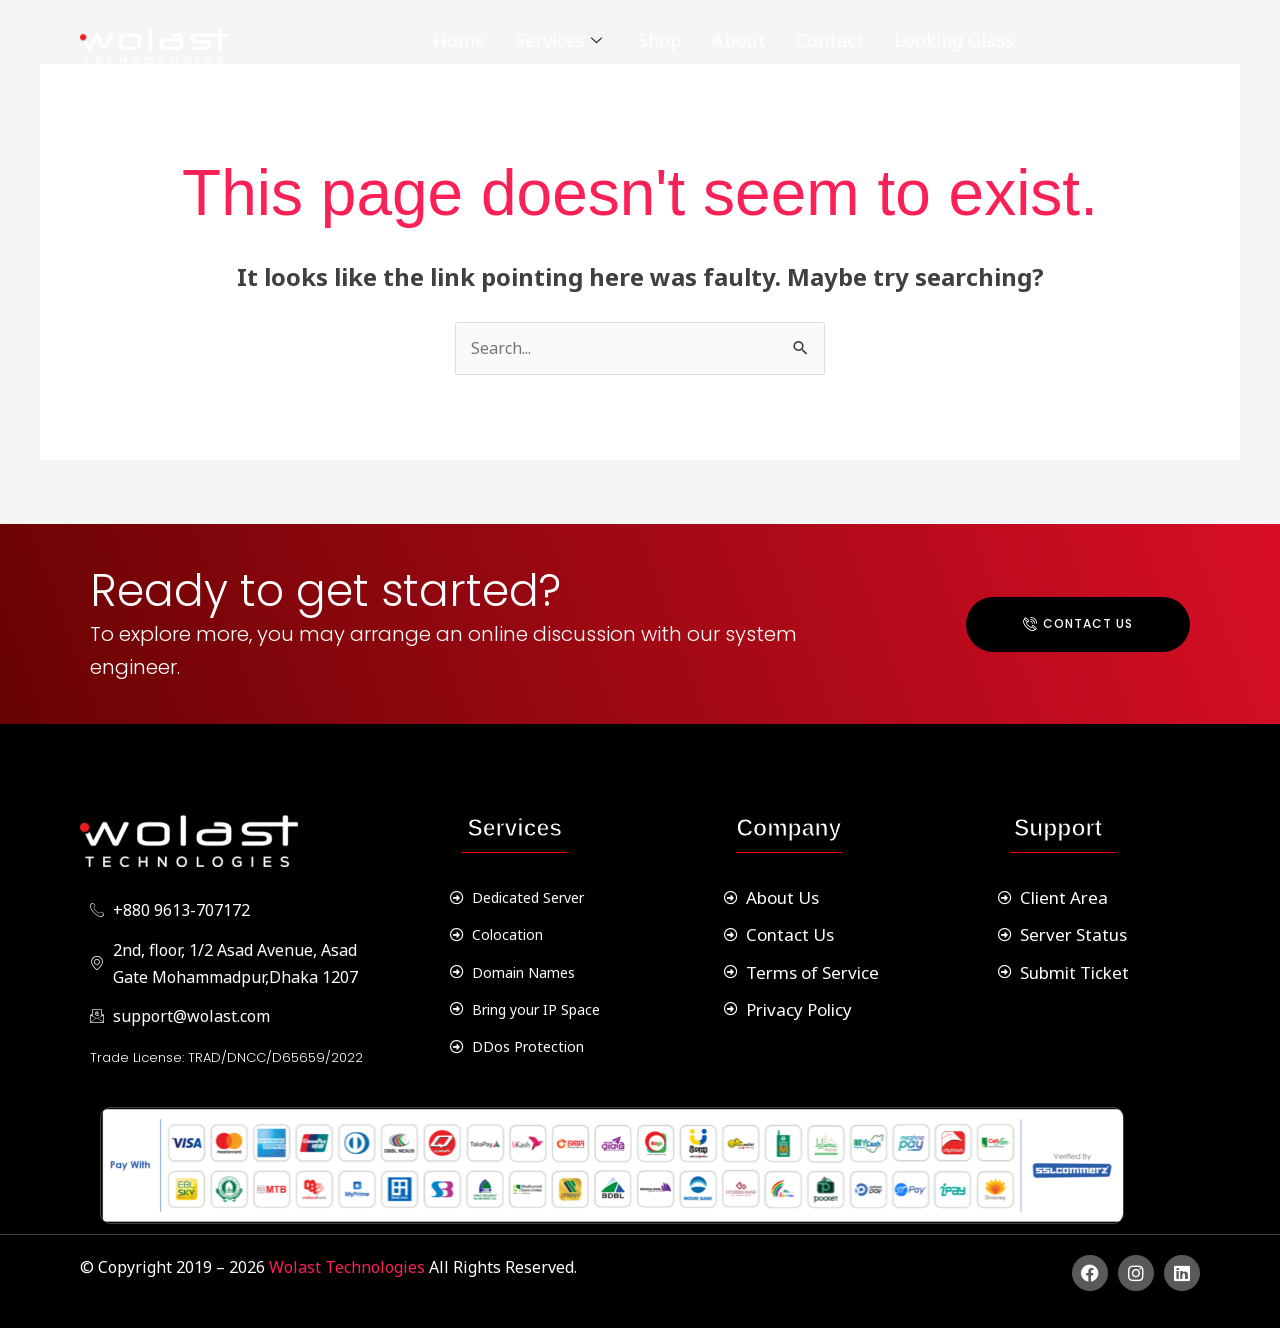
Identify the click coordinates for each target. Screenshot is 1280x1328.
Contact (830, 40)
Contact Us (1078, 623)
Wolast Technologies (349, 1267)
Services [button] (558, 40)
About (739, 40)
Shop (660, 40)
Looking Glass (954, 40)
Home (459, 40)
